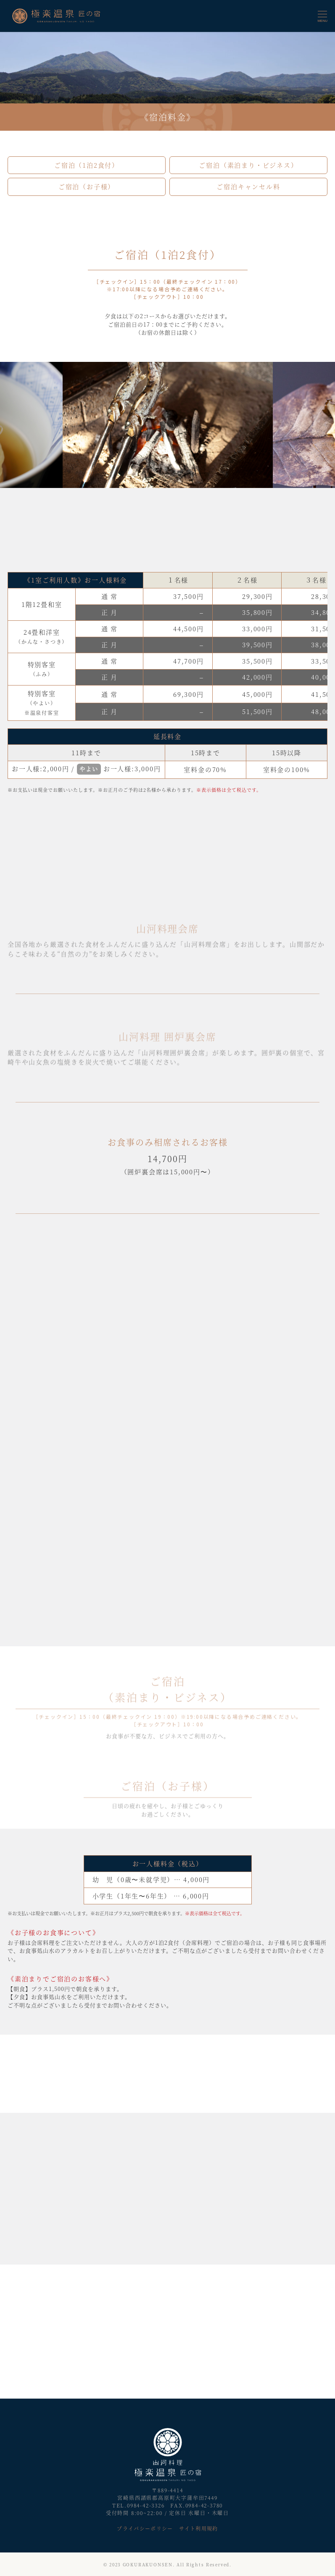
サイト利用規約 (198, 2528)
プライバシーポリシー (145, 2528)
